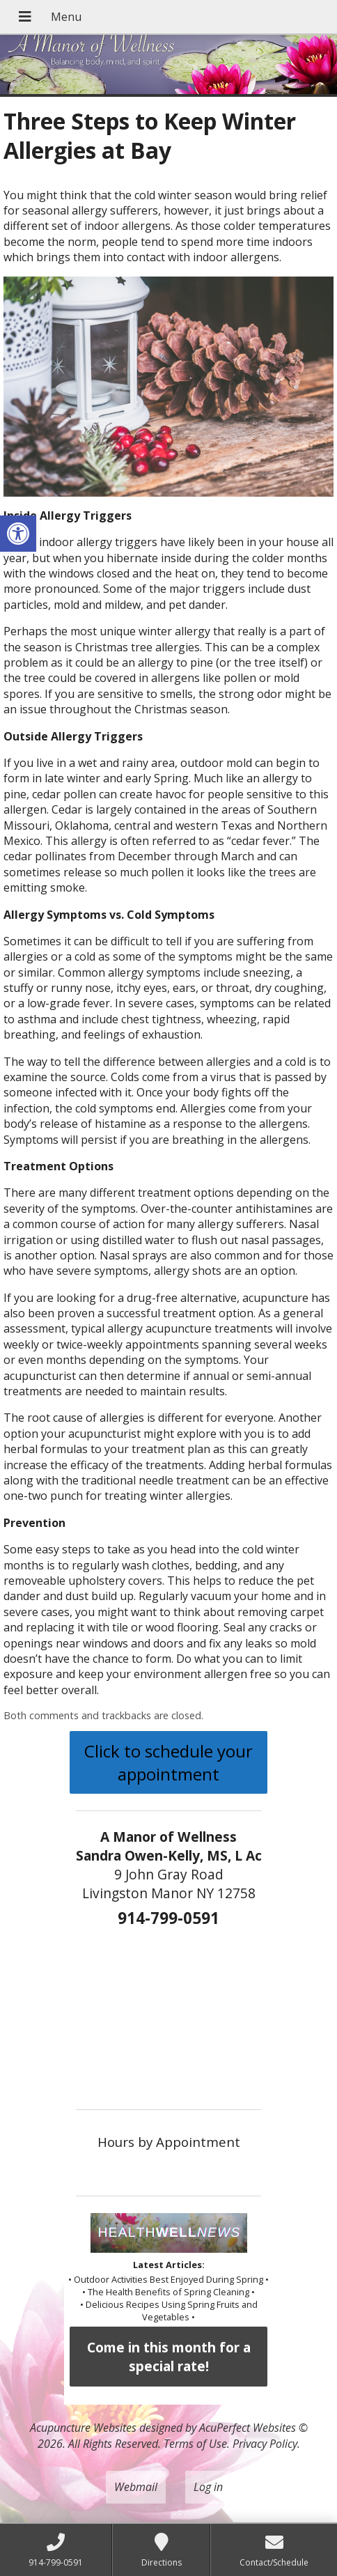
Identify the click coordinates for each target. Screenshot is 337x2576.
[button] (18, 533)
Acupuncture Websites (83, 2427)
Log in (208, 2486)
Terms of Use (195, 2443)
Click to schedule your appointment (168, 1762)
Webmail (135, 2486)
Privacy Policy (265, 2443)
